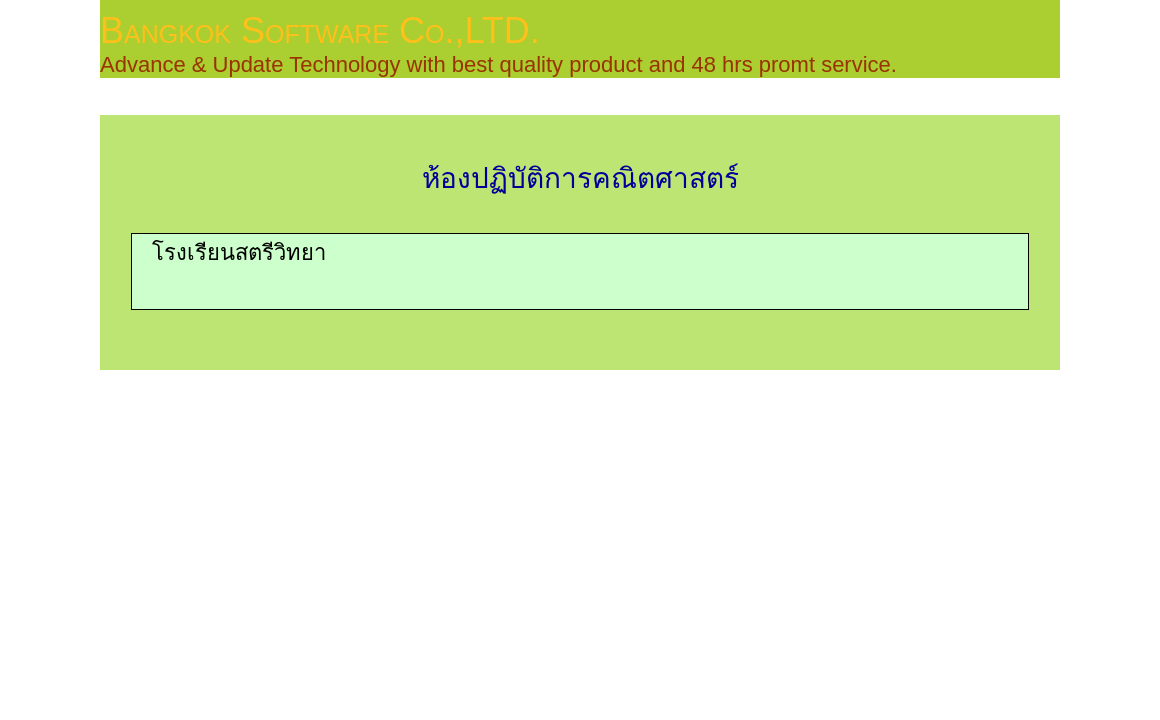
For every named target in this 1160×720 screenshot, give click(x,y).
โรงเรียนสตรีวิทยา (239, 252)
